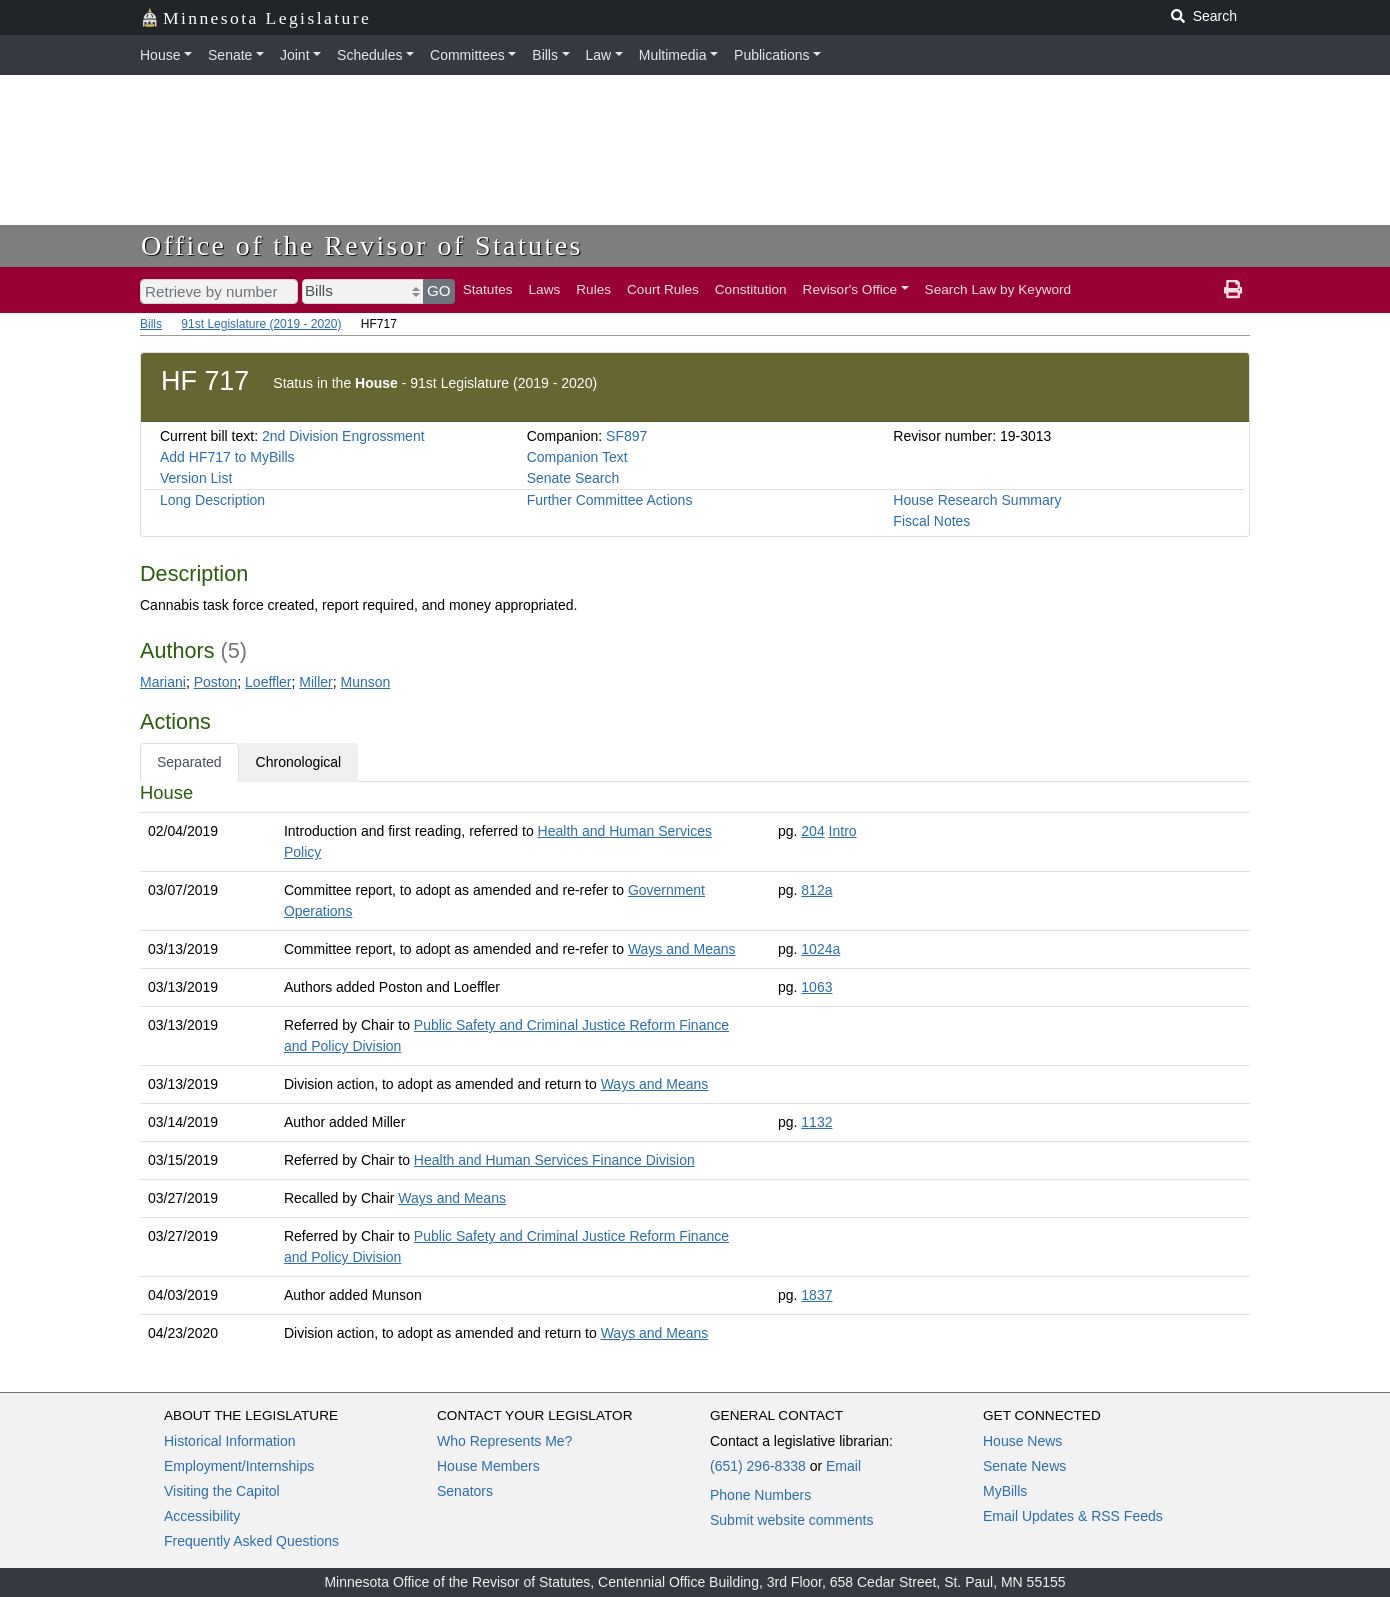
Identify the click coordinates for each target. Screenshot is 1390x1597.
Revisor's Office (850, 289)
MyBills (1005, 1491)
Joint (295, 55)
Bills (545, 55)
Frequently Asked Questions (251, 1541)
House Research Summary (977, 500)
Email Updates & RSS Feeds (1073, 1516)
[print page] (1233, 290)
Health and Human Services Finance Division (554, 1160)
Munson (366, 682)
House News (1022, 1441)
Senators (465, 1491)
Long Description (212, 500)
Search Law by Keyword (998, 289)
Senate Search (573, 478)
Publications (772, 55)
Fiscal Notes (931, 521)
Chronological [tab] (299, 762)
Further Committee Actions (610, 500)
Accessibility (202, 1516)
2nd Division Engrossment (343, 436)
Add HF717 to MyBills (227, 457)
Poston (216, 682)
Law (599, 55)
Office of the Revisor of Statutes (362, 245)
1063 (816, 987)
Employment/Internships (239, 1466)
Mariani (163, 682)
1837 (816, 1295)
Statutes (488, 289)
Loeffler (268, 682)
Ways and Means (682, 949)
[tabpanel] (695, 1067)
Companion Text (577, 457)
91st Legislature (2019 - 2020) (261, 324)
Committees (467, 55)
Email (843, 1466)
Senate (230, 55)
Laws (545, 289)
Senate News (1024, 1466)
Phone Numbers (760, 1495)
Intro (843, 831)
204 (812, 831)
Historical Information (230, 1441)
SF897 (626, 436)
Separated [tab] (189, 762)
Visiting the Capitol (222, 1491)
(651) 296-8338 (758, 1466)
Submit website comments (791, 1520)
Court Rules (663, 289)
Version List (196, 478)
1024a (820, 949)
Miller (315, 682)
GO (439, 290)
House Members (488, 1466)
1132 (816, 1122)
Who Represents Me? (504, 1441)
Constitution (751, 289)
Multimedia (673, 55)
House (160, 55)
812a (816, 890)
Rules (593, 289)
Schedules (369, 55)
